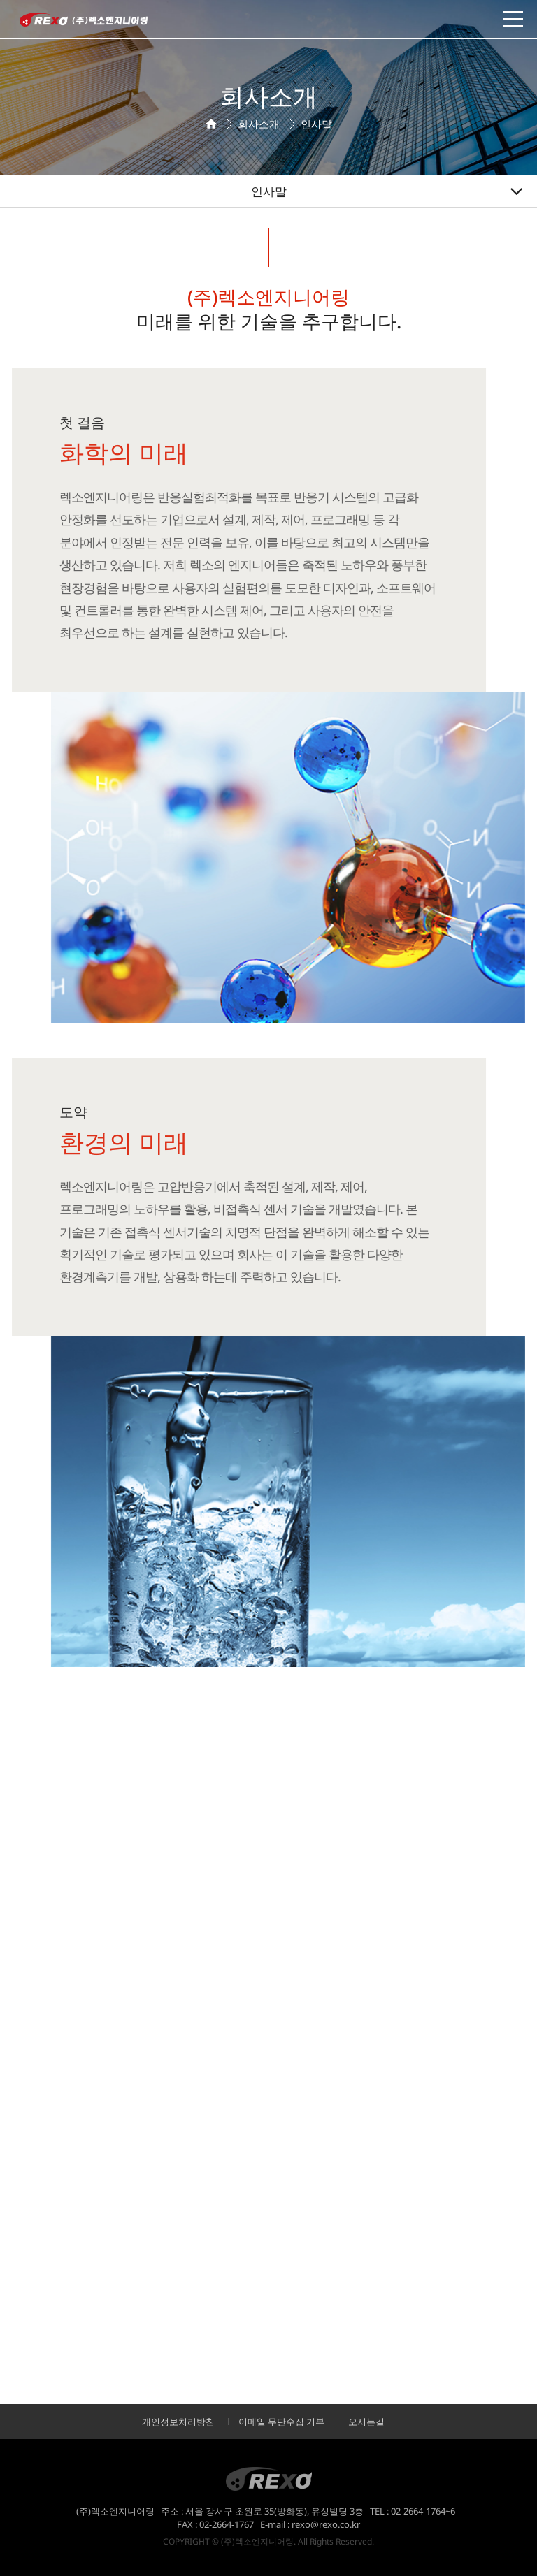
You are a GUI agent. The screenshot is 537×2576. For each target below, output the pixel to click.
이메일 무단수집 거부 (281, 2421)
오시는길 (366, 2421)
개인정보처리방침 (178, 2421)
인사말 (269, 191)
